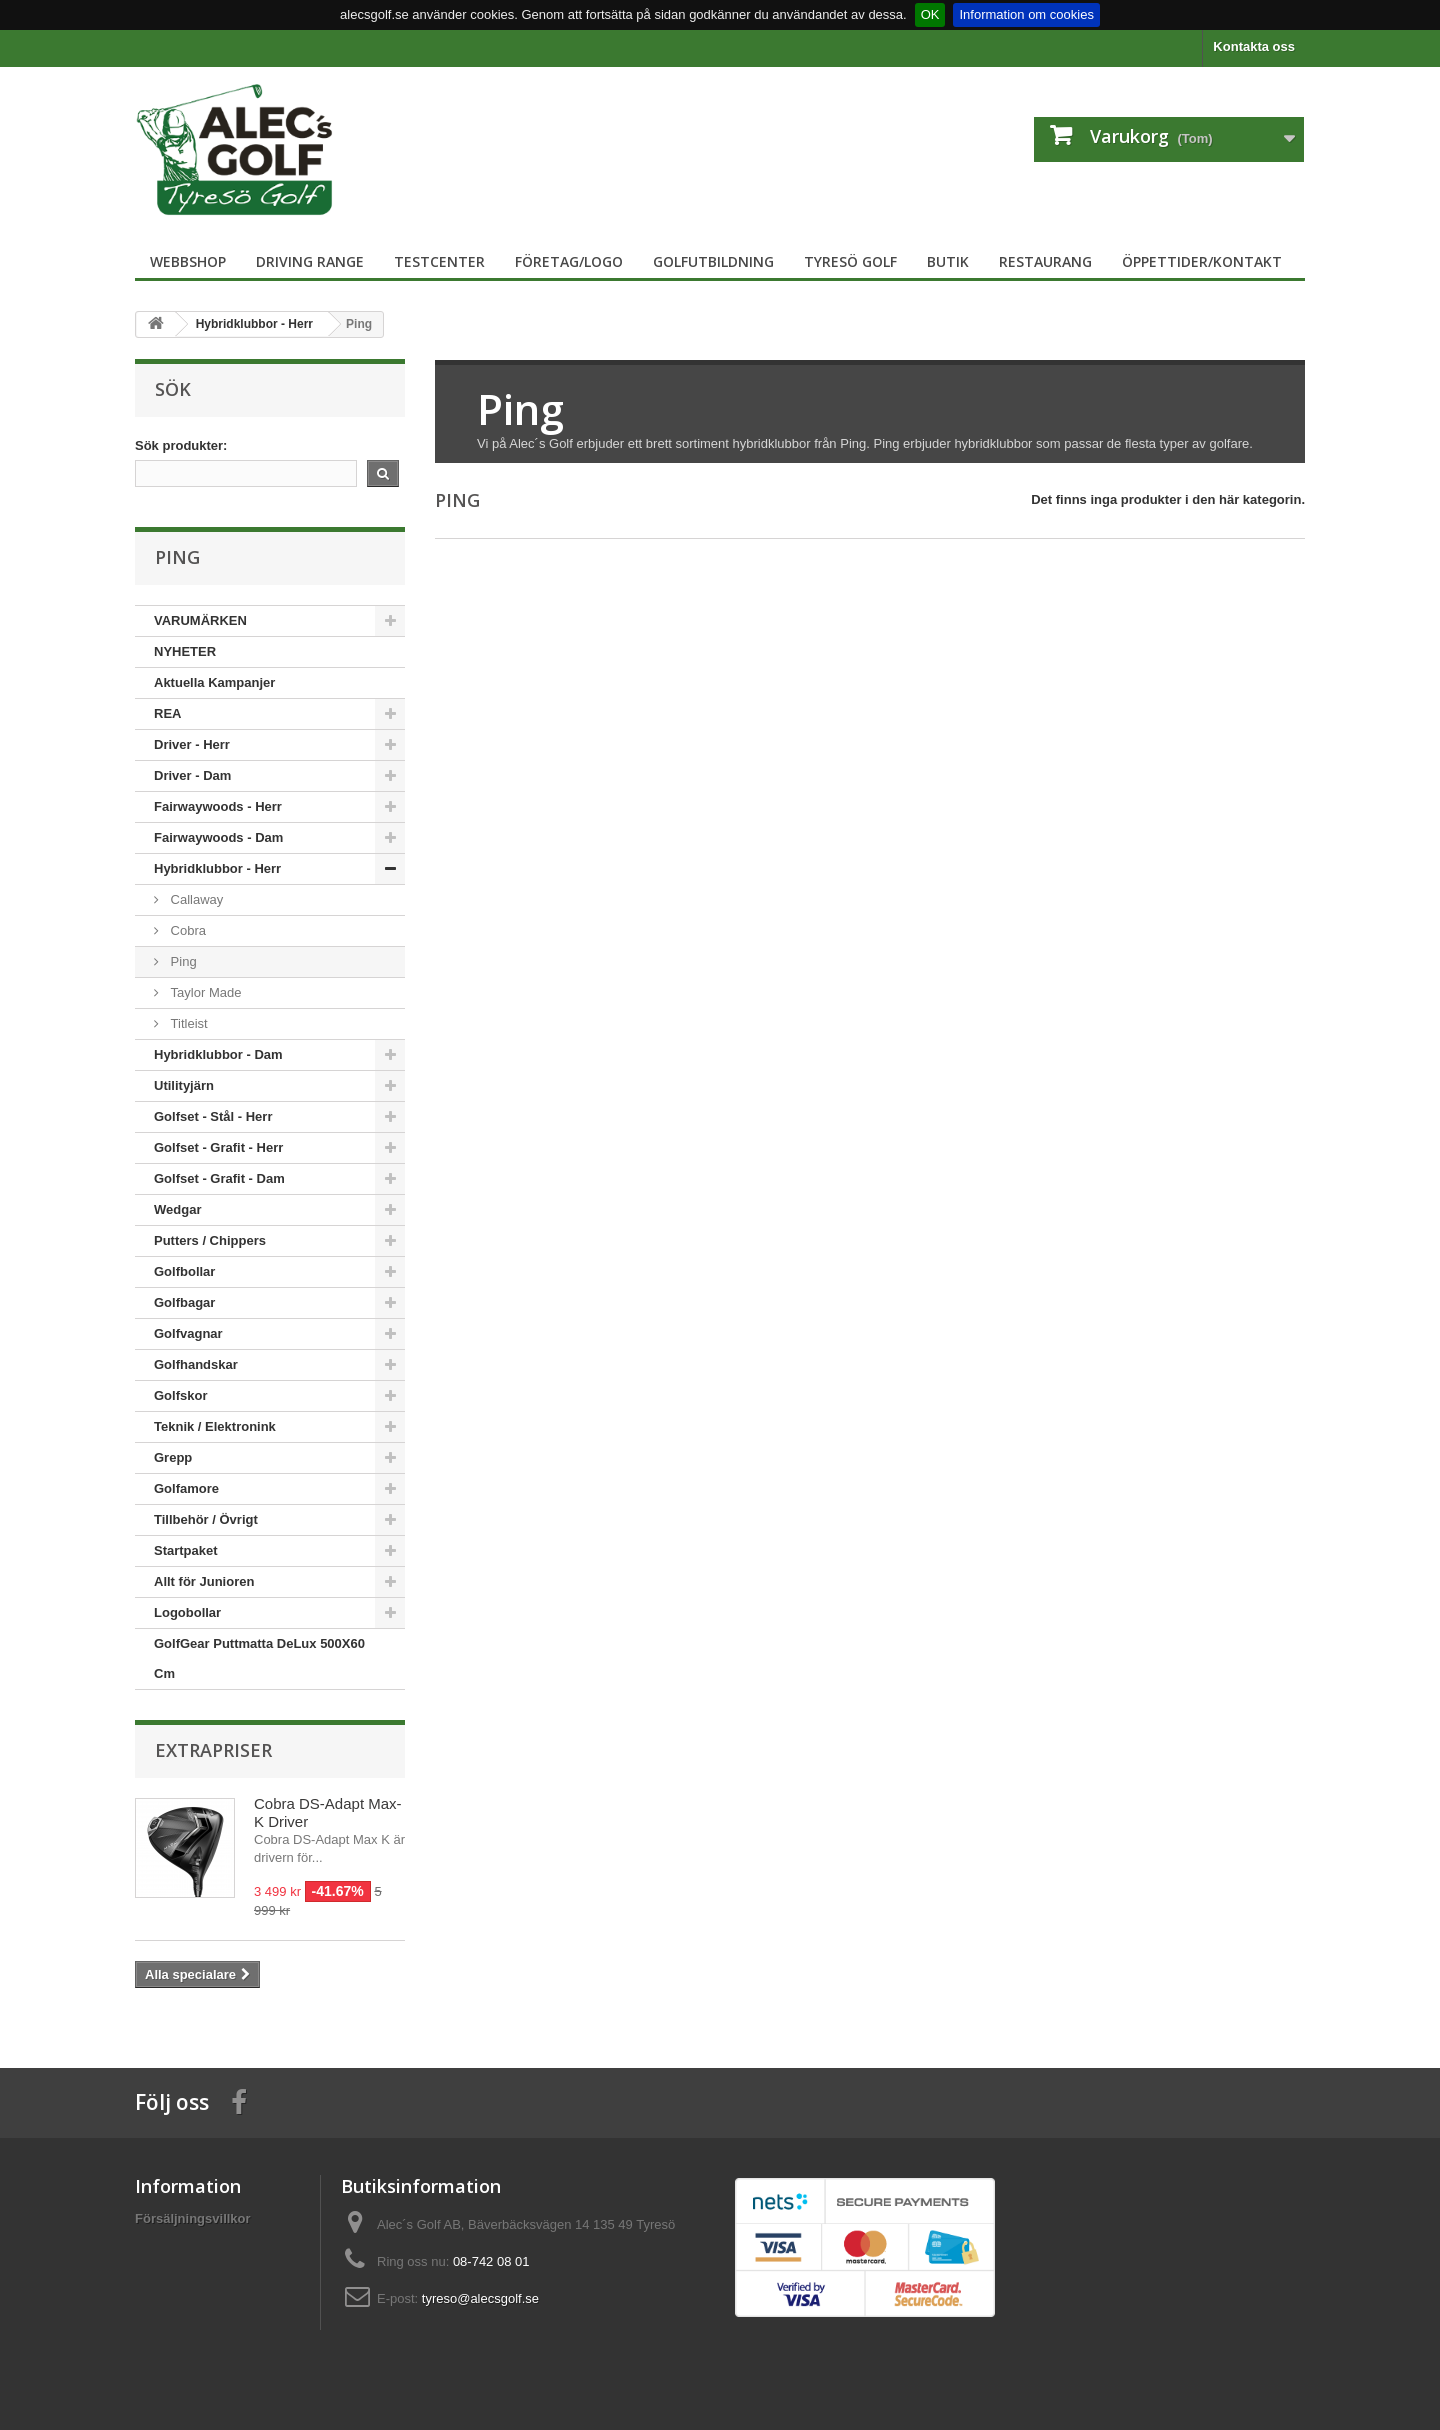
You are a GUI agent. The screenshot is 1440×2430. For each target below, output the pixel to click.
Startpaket (186, 1550)
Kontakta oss (1254, 46)
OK (930, 14)
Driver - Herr (192, 744)
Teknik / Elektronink (215, 1426)
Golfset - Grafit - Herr (218, 1147)
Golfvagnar (188, 1333)
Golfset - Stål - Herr (213, 1116)
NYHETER (185, 651)
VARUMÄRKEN (200, 620)
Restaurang (1045, 261)
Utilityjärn (184, 1085)
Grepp (173, 1457)
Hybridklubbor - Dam (218, 1054)
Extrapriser (213, 1750)
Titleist (187, 1023)
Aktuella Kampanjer (214, 682)
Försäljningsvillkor (193, 2218)
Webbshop (188, 261)
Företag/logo (569, 261)
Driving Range (310, 261)
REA (167, 713)
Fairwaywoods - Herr (218, 806)
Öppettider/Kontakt (1202, 261)
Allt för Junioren (204, 1581)
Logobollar (187, 1612)
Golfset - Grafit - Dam (219, 1178)
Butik (948, 261)
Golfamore (186, 1488)
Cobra (186, 930)
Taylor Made (204, 992)
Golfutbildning (713, 261)
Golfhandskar (196, 1364)
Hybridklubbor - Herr (217, 868)
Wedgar (177, 1209)
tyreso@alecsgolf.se (480, 2298)
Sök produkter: (181, 445)
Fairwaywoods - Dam (218, 837)
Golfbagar (184, 1302)
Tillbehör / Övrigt (206, 1519)
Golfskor (180, 1395)
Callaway (195, 899)
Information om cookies (1026, 14)
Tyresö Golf (850, 261)
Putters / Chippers (210, 1240)
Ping (182, 961)
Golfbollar (184, 1271)
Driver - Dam (192, 775)
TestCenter (439, 261)
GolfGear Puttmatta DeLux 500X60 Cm (259, 1658)
